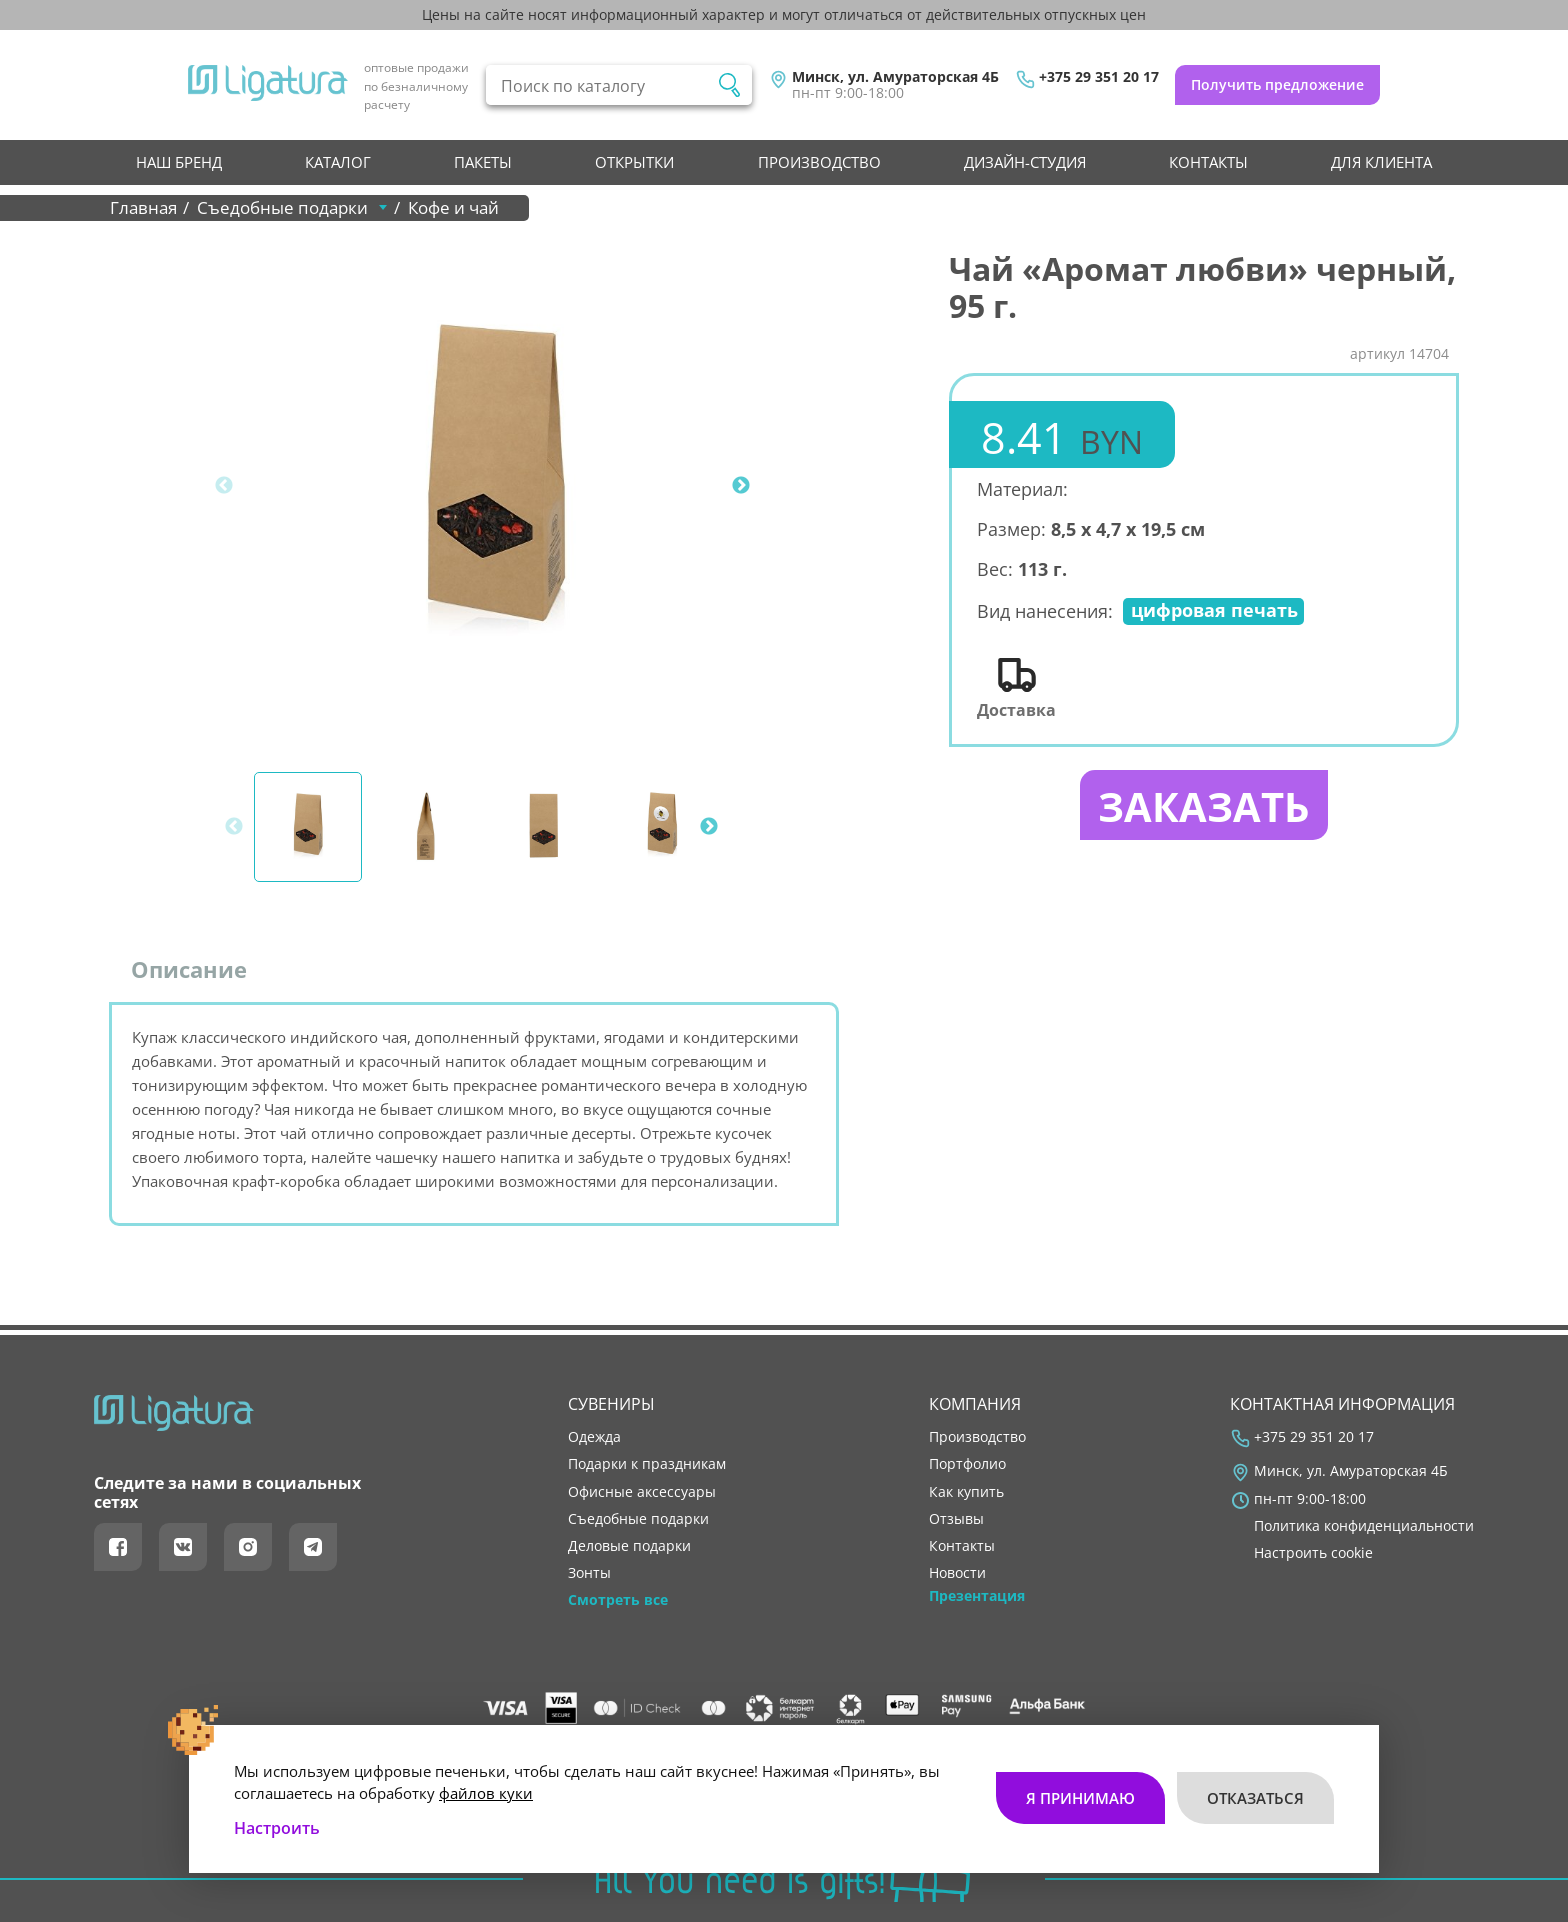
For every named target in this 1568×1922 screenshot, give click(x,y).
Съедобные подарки (638, 1519)
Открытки (634, 162)
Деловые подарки (629, 1546)
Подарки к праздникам (647, 1464)
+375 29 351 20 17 (1099, 77)
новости (957, 1573)
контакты (1208, 162)
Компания (975, 1404)
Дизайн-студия (1025, 162)
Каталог (338, 162)
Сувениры (611, 1404)
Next (741, 486)
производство (819, 162)
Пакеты (483, 162)
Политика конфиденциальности (1364, 1526)
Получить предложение (1277, 84)
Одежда (594, 1437)
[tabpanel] (495, 486)
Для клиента (1381, 162)
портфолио (967, 1464)
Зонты (589, 1573)
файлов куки (486, 1793)
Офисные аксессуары (642, 1492)
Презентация (977, 1596)
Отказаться (1255, 1798)
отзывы (956, 1519)
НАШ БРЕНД (179, 162)
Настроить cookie (1313, 1553)
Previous (224, 486)
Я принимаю (1080, 1798)
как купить (966, 1492)
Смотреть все (618, 1600)
